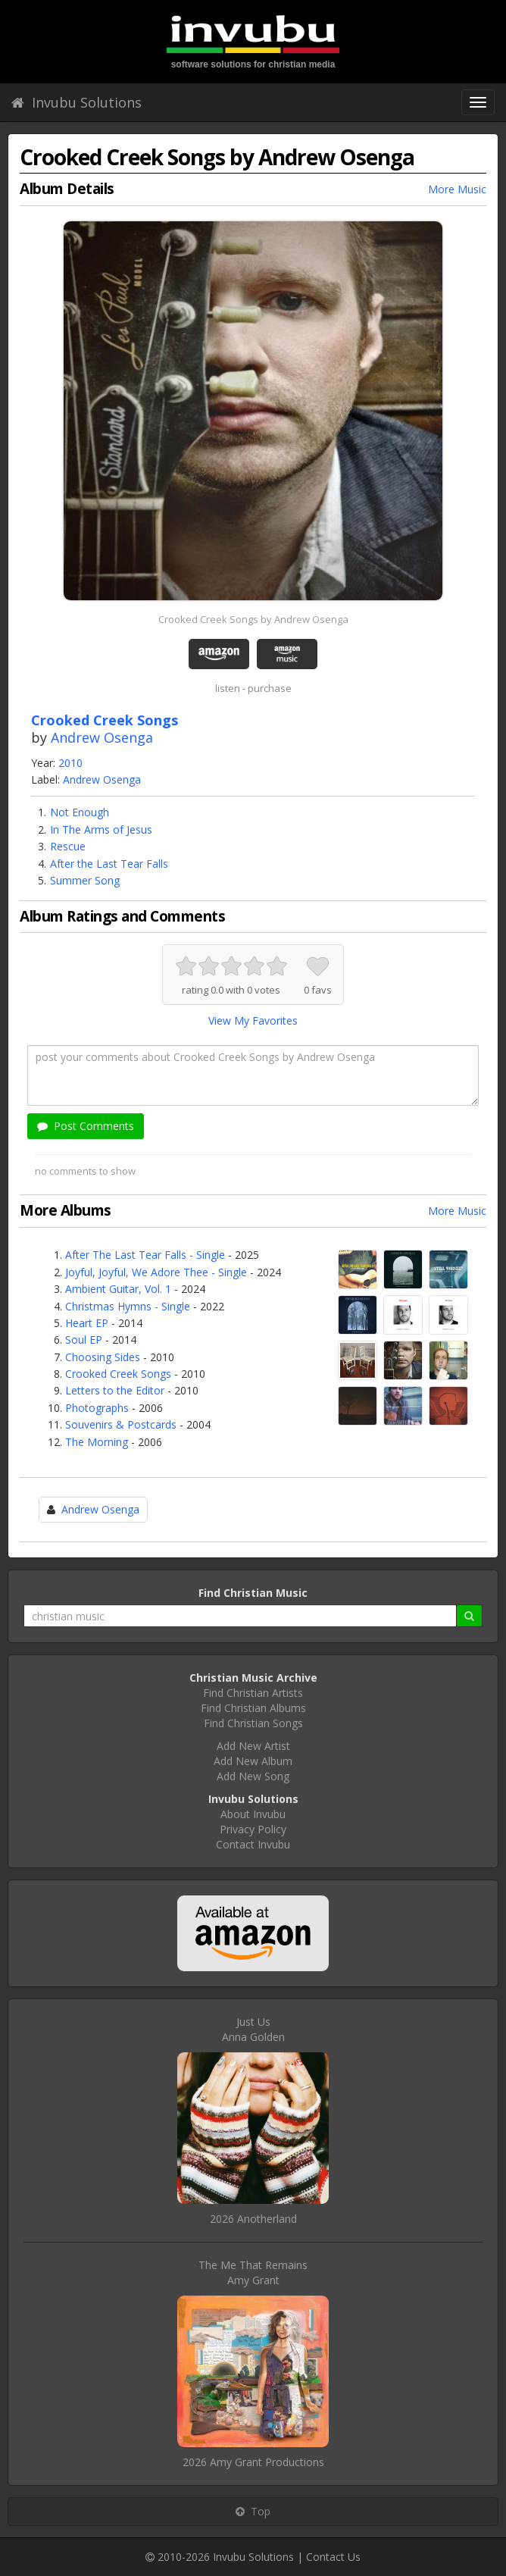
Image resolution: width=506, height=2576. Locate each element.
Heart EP (86, 1323)
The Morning (96, 1442)
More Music (457, 189)
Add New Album (253, 1761)
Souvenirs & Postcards (120, 1424)
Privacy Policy (253, 1829)
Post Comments (85, 1126)
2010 (70, 763)
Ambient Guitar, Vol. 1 (118, 1289)
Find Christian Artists (253, 1693)
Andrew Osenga (102, 737)
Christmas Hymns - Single (127, 1306)
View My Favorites (253, 1020)
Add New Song (253, 1776)
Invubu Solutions (76, 102)
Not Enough (79, 812)
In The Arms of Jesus (101, 829)
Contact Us (333, 2556)
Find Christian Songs (253, 1723)
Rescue (68, 846)
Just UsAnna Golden (253, 2029)
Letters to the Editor (114, 1390)
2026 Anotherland (253, 2218)
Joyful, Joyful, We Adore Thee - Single (156, 1272)
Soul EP (83, 1339)
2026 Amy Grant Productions (253, 2462)
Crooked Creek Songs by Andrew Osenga (253, 619)
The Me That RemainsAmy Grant (253, 2272)
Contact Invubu (253, 1844)
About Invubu (253, 1814)
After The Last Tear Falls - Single (145, 1254)
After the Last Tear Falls (109, 863)
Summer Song (85, 880)
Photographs (97, 1408)
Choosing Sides (102, 1357)
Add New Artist (253, 1746)
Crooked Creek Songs (118, 1373)
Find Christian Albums (253, 1708)
